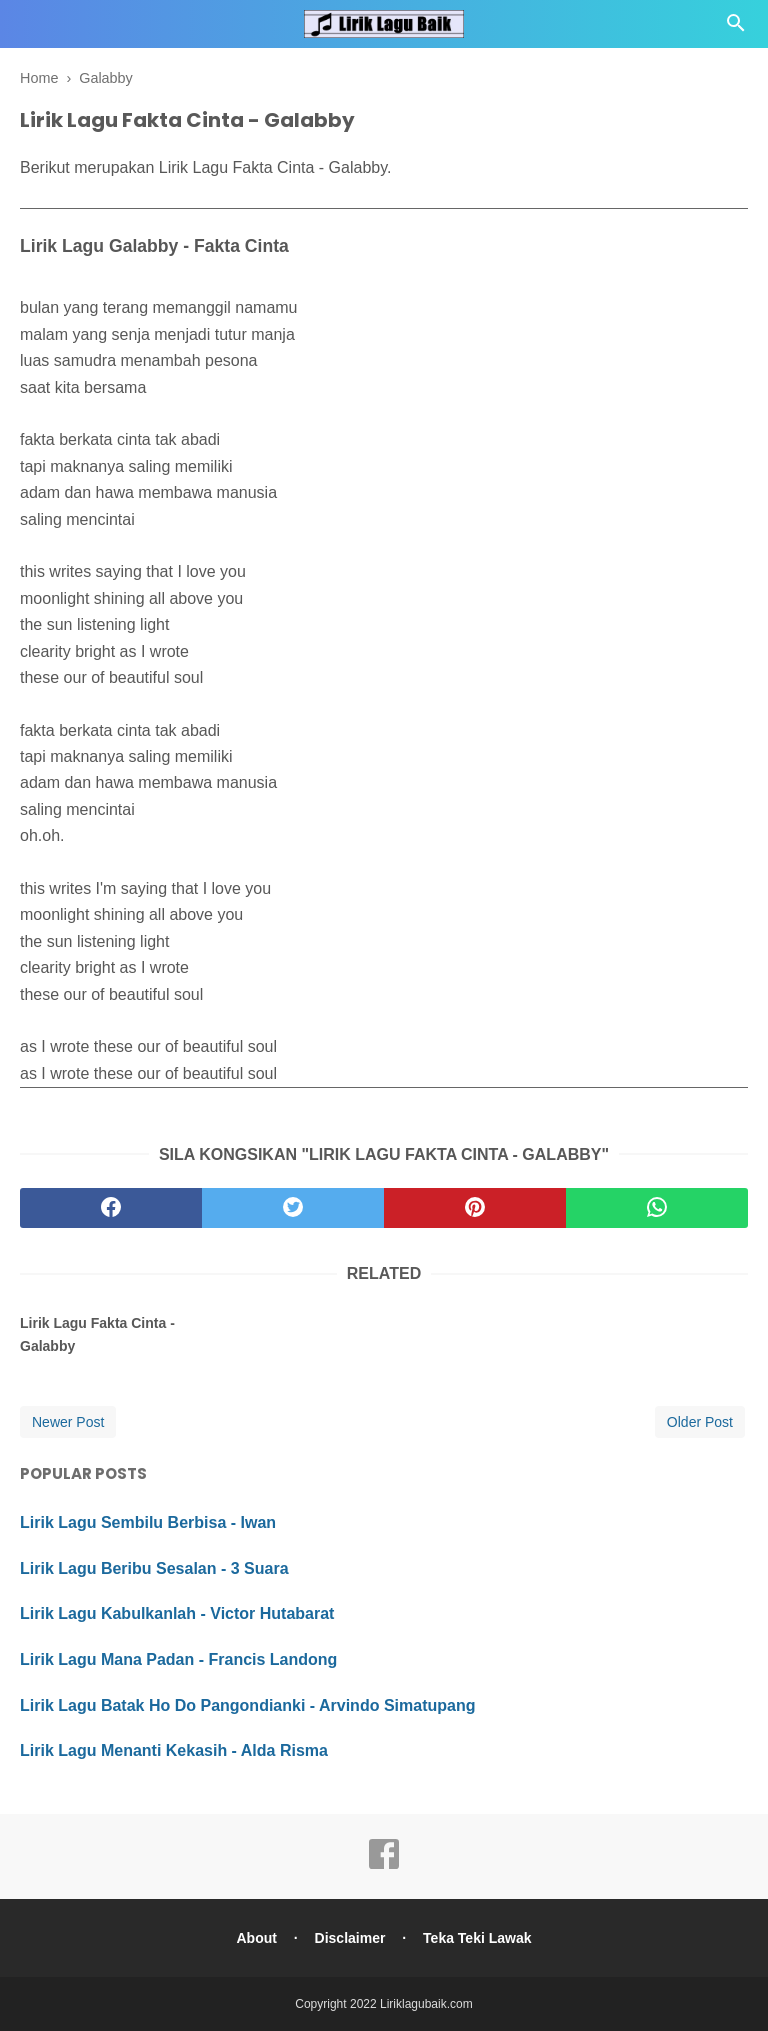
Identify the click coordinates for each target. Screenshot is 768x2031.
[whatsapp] (657, 1208)
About (256, 1938)
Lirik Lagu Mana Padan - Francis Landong (178, 1659)
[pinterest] (475, 1208)
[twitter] (293, 1208)
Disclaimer (350, 1938)
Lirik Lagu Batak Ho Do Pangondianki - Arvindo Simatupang (247, 1705)
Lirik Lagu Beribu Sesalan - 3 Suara (154, 1568)
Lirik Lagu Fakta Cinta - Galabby (97, 1334)
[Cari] (736, 28)
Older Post (700, 1422)
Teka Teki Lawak (477, 1938)
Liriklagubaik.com (426, 2004)
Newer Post (68, 1422)
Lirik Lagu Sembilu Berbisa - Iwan (148, 1522)
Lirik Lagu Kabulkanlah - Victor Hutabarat (177, 1613)
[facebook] (111, 1208)
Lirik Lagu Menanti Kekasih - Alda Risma (174, 1750)
